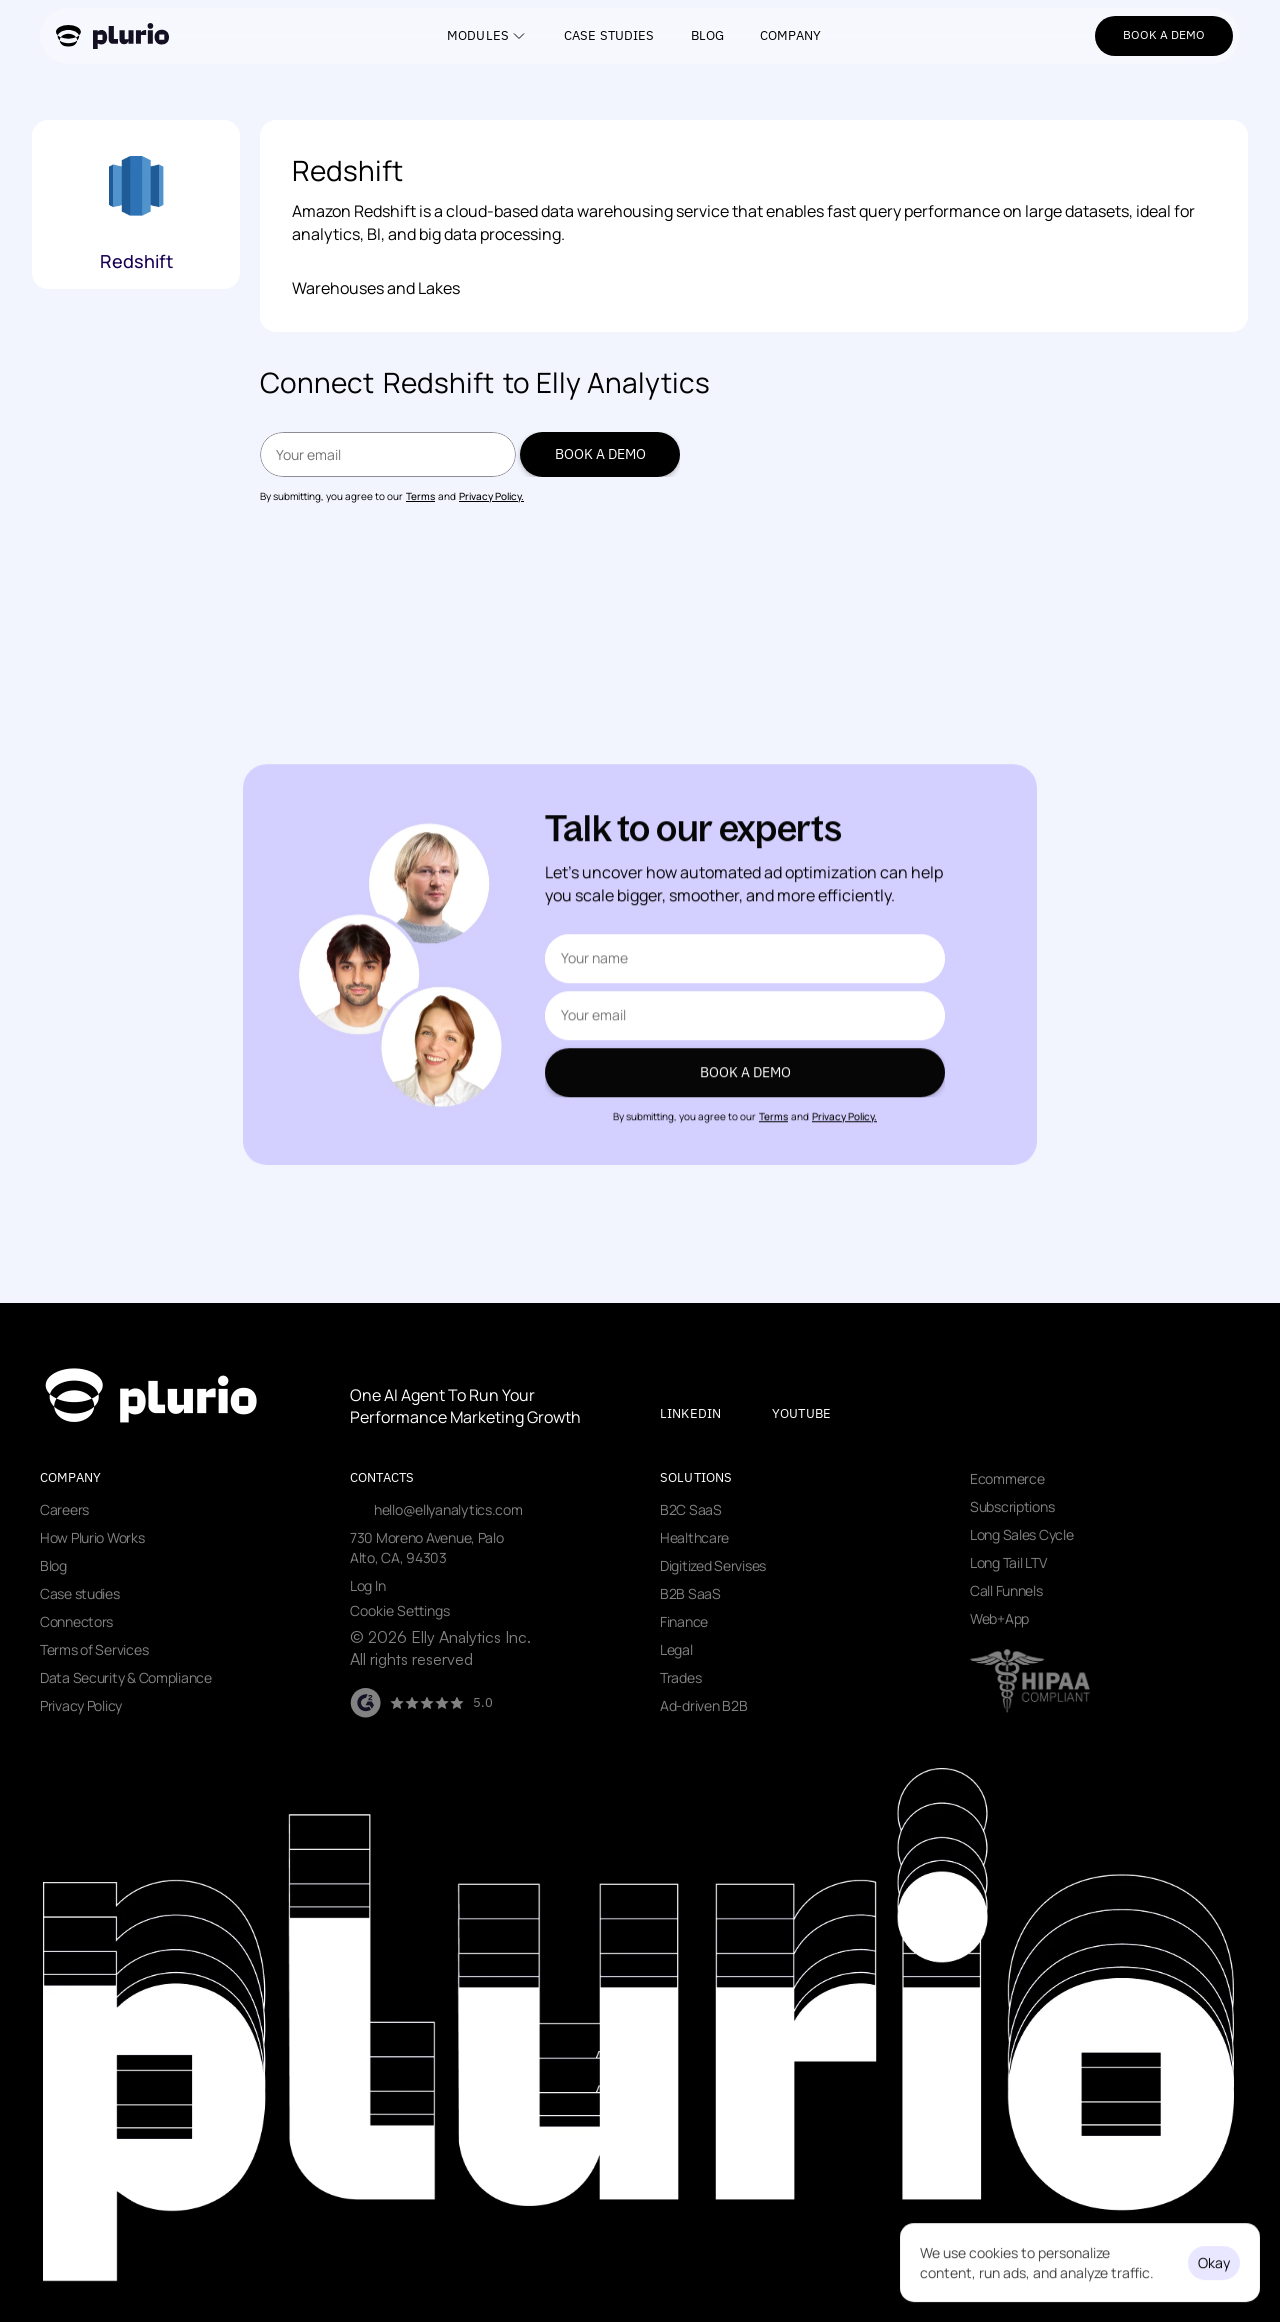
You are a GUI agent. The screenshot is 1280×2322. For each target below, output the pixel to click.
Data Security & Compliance (126, 1677)
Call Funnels (1006, 1590)
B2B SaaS (690, 1593)
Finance (684, 1621)
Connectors (76, 1621)
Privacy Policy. (491, 496)
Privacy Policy (81, 1705)
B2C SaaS (691, 1509)
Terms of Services (94, 1649)
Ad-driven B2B (703, 1705)
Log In (367, 1585)
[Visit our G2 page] (421, 1703)
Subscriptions (1012, 1506)
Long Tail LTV (1008, 1562)
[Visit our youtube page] (818, 1414)
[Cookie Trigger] (400, 1611)
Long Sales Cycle (1022, 1534)
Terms (420, 496)
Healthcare (694, 1537)
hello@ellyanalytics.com (448, 1509)
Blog (53, 1565)
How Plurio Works (92, 1537)
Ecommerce (1007, 1478)
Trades (680, 1677)
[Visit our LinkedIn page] (707, 1414)
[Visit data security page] (1030, 1681)
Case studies (80, 1593)
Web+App (999, 1618)
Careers (64, 1509)
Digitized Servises (713, 1565)
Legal (676, 1649)
